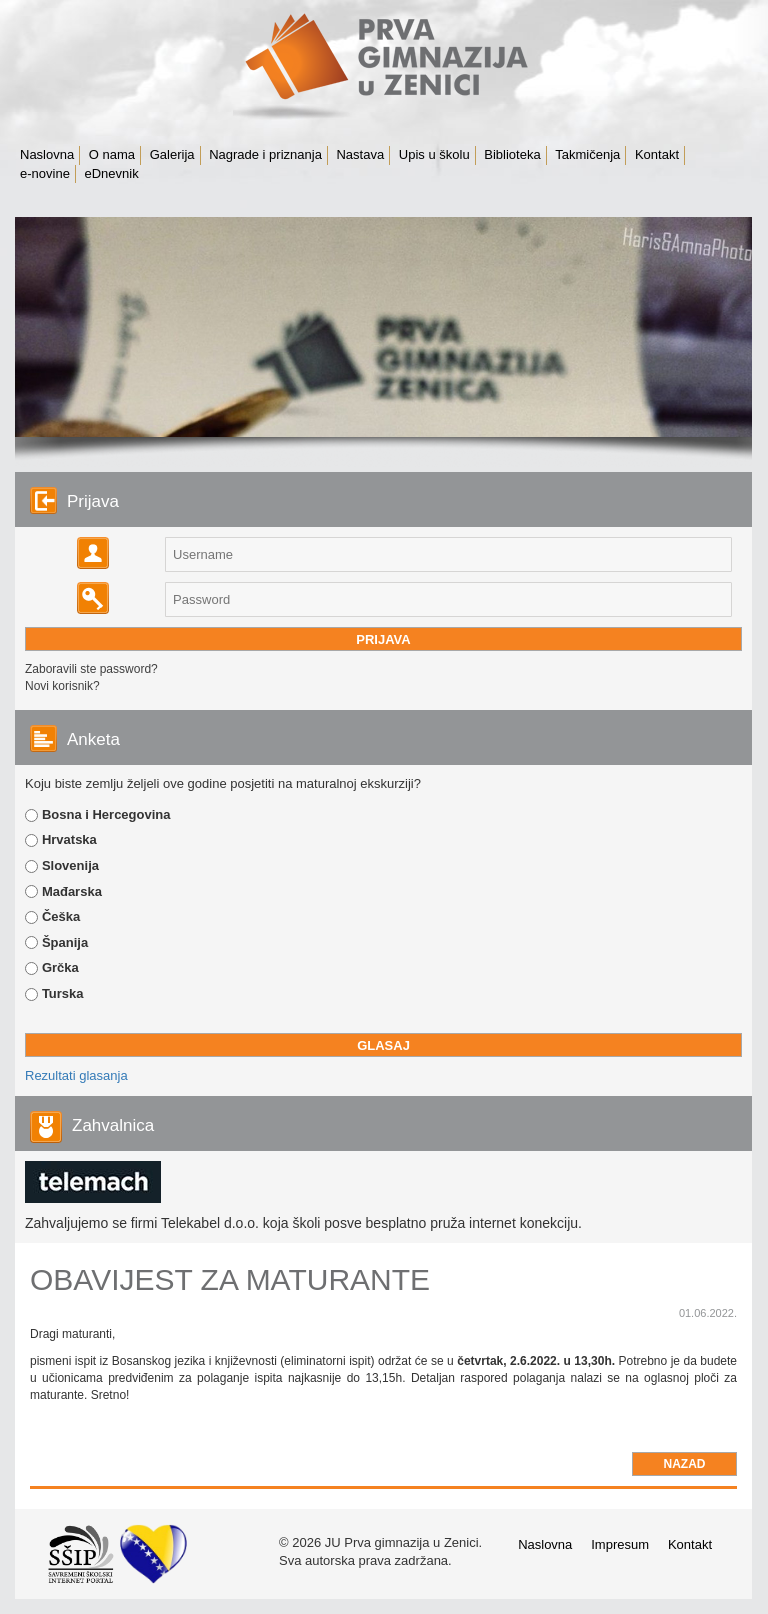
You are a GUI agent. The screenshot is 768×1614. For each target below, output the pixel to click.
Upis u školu (434, 154)
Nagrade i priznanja (265, 154)
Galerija (172, 154)
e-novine (45, 173)
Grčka (60, 967)
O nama (112, 154)
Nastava (360, 154)
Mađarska (72, 891)
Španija (65, 942)
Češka (61, 916)
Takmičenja (587, 154)
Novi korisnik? (62, 686)
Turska (63, 993)
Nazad (685, 1464)
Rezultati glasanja (76, 1075)
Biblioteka (512, 154)
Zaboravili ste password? (91, 669)
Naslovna (47, 154)
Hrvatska (69, 839)
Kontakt (657, 154)
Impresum (620, 1544)
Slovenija (70, 865)
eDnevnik (112, 173)
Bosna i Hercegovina (106, 814)
